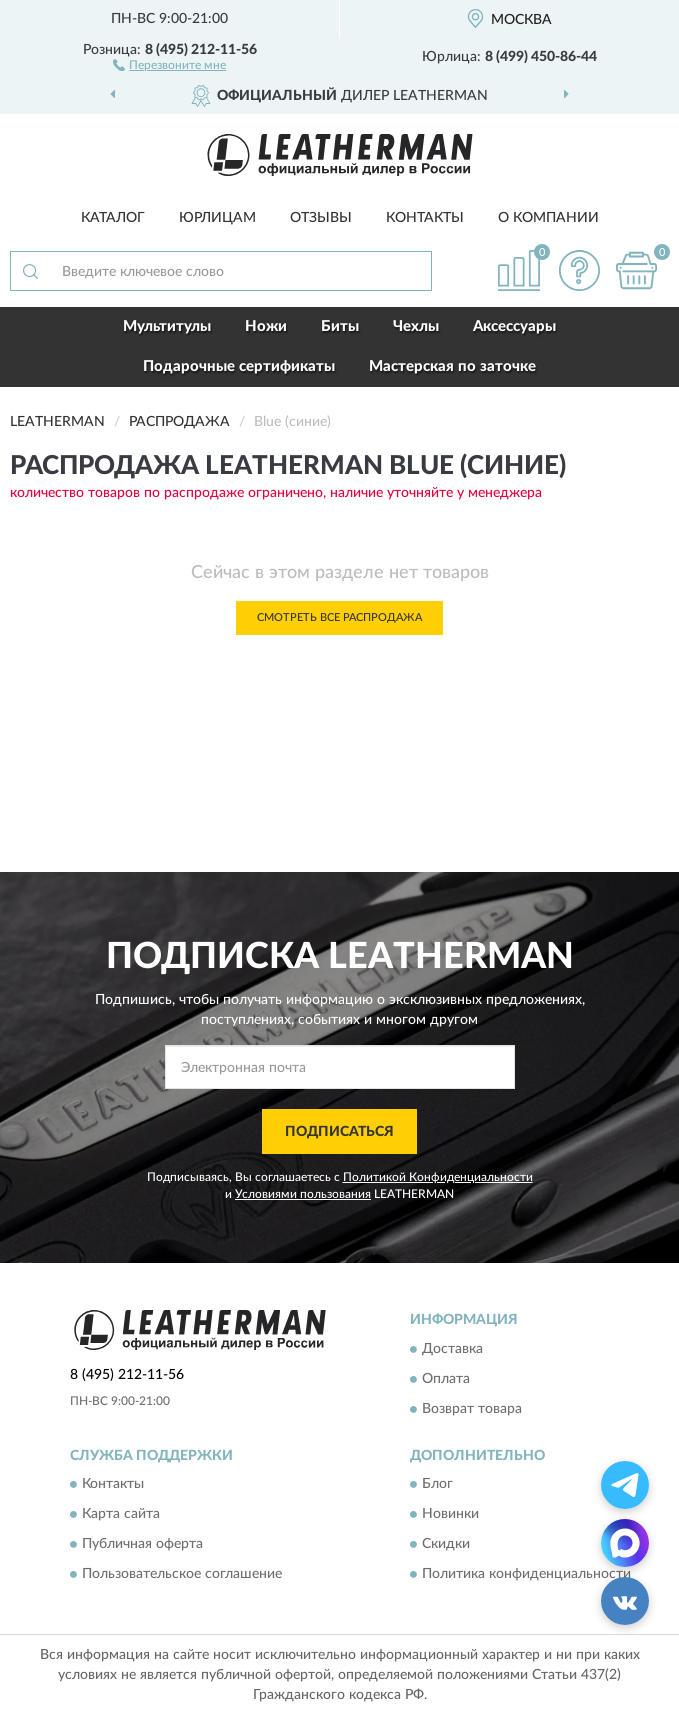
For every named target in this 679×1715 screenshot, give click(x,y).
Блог (437, 1485)
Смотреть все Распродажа (339, 617)
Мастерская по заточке (452, 366)
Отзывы (321, 218)
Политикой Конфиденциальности (438, 1177)
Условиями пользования (303, 1194)
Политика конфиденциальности (526, 1575)
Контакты (425, 218)
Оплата (446, 1379)
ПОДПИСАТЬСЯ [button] (339, 1132)
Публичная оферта (142, 1545)
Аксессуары (514, 326)
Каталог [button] (113, 218)
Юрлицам (217, 218)
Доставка (452, 1349)
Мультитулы (167, 326)
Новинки (450, 1515)
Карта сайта (121, 1515)
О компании (548, 218)
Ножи (266, 326)
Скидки (446, 1545)
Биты (340, 326)
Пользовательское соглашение (182, 1575)
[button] (169, 64)
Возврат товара (472, 1409)
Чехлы (416, 326)
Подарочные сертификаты (239, 366)
